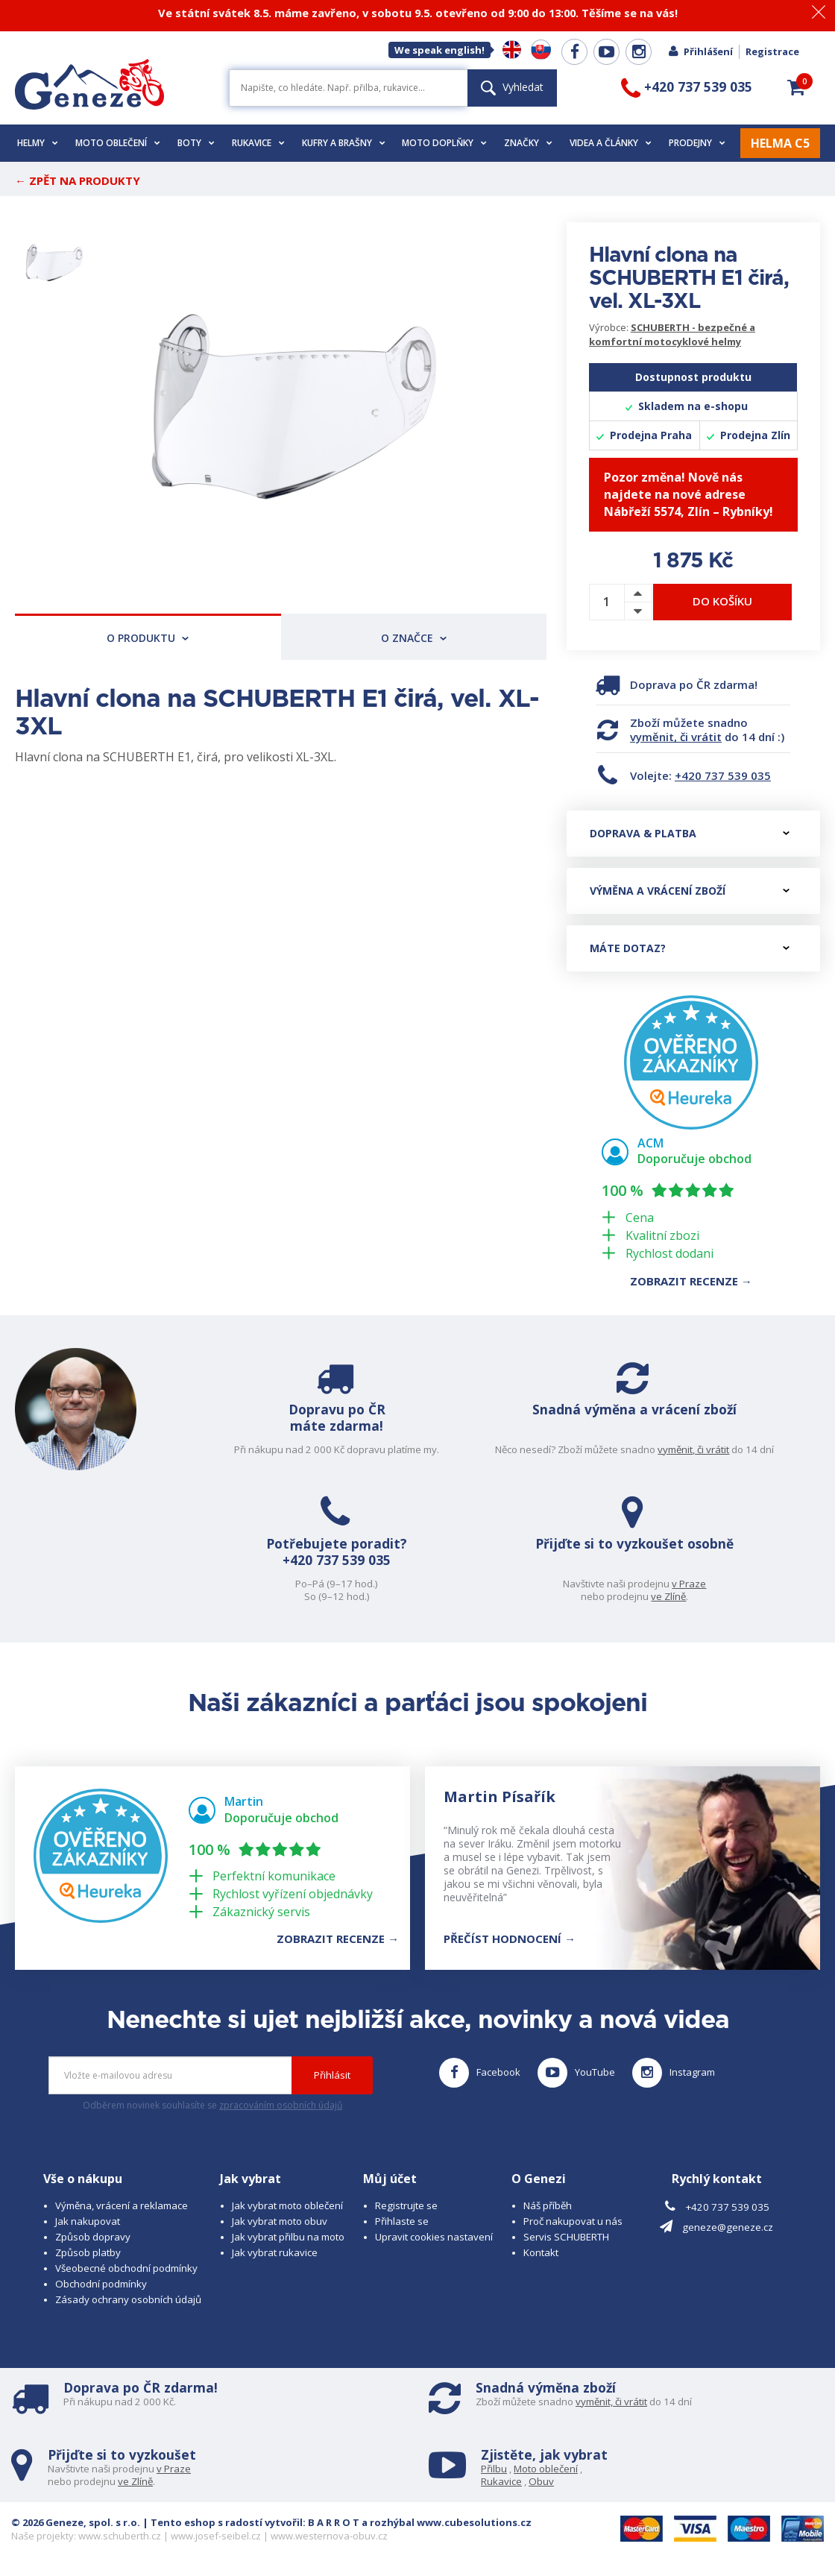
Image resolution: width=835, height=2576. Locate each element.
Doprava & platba (690, 833)
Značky (528, 142)
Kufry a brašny (343, 142)
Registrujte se (406, 2205)
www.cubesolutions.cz (474, 2522)
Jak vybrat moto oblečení (287, 2205)
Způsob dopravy (92, 2236)
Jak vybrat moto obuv (279, 2221)
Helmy (37, 142)
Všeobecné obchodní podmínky (126, 2268)
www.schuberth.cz (119, 2535)
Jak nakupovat (87, 2221)
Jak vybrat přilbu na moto (288, 2236)
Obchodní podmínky (101, 2283)
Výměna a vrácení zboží (690, 891)
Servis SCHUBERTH (566, 2236)
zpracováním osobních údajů (280, 2105)
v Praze (707, 1583)
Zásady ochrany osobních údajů (128, 2299)
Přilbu (494, 2468)
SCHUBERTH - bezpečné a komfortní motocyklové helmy (672, 334)
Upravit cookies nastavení (434, 2236)
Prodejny (697, 142)
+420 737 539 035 (723, 775)
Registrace (772, 51)
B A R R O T (333, 2522)
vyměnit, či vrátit (676, 736)
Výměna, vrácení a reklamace (121, 2205)
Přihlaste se (402, 2221)
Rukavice (258, 142)
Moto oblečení (117, 142)
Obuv (541, 2481)
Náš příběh (547, 2205)
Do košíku (722, 600)
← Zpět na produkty (77, 180)
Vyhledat (512, 87)
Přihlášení (700, 51)
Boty (196, 142)
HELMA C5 (780, 143)
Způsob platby (88, 2252)
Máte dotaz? (690, 948)
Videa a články (611, 142)
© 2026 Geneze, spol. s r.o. (75, 2522)
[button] (796, 87)
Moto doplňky (444, 142)
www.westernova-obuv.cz (329, 2535)
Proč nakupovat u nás (573, 2221)
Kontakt (540, 2252)
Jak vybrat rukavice (275, 2252)
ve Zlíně (687, 1596)
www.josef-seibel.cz (216, 2535)
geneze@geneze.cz (727, 2227)
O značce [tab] (414, 638)
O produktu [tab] (148, 638)
